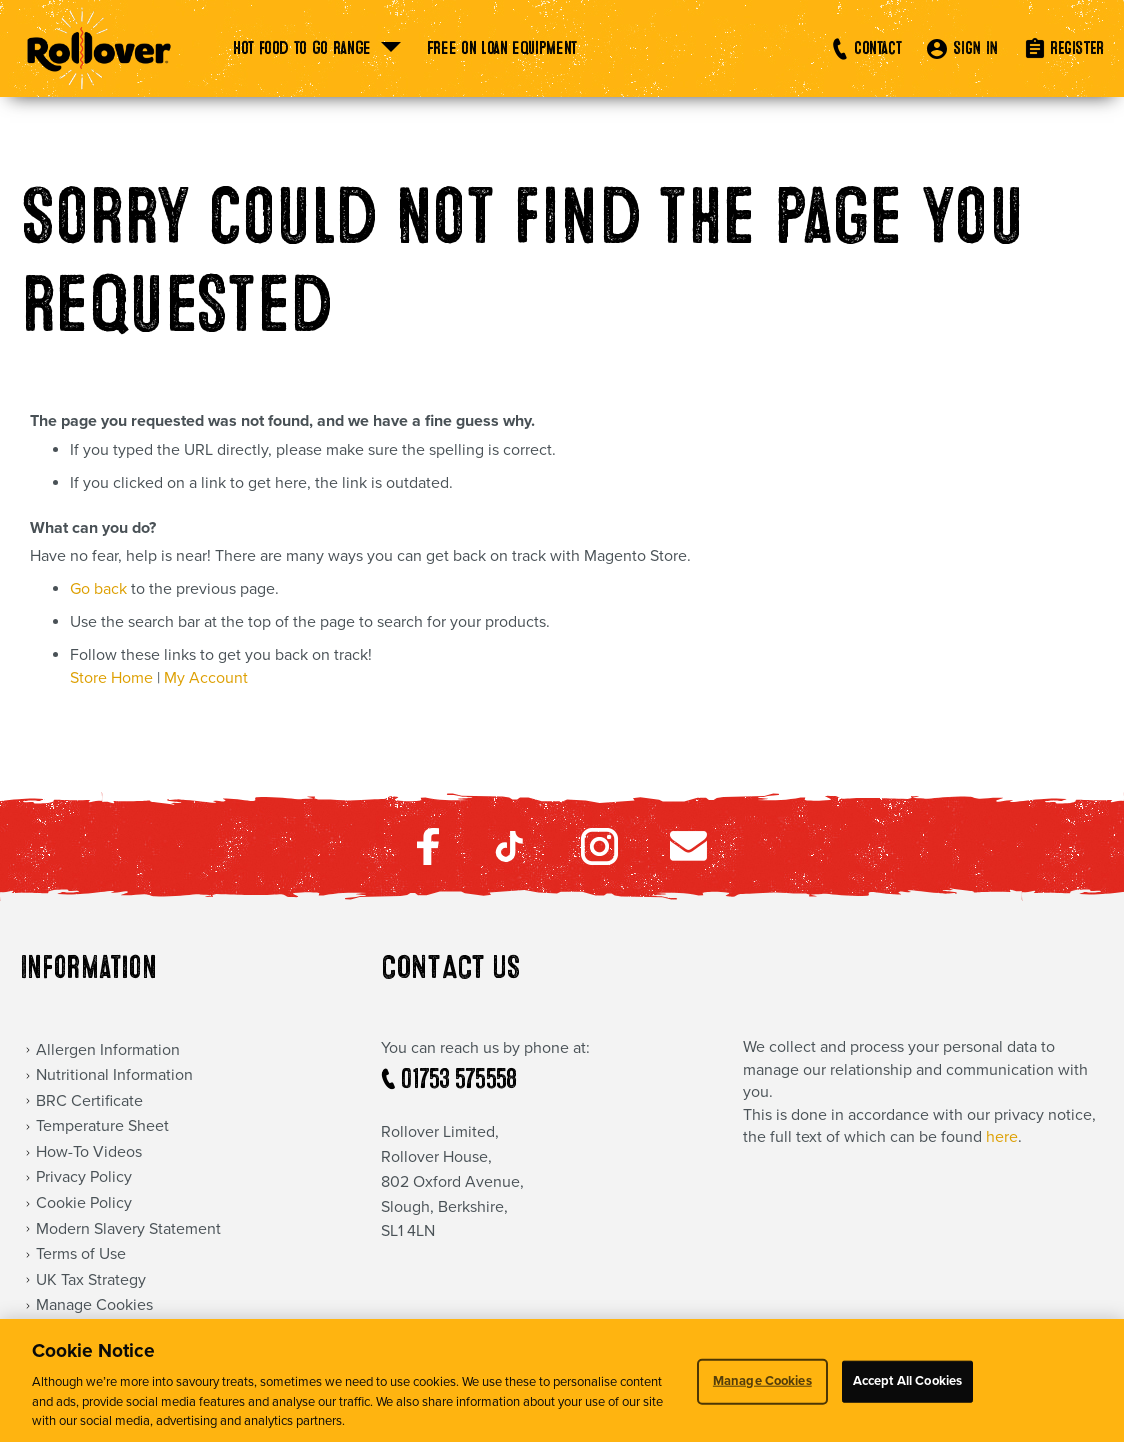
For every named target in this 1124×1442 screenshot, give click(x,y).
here (1002, 1137)
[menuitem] (312, 49)
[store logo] (99, 48)
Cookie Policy (84, 1203)
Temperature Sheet (102, 1126)
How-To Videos (89, 1152)
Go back (98, 589)
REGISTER (1077, 48)
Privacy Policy (84, 1177)
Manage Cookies (94, 1305)
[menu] (395, 49)
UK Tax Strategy (91, 1280)
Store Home (111, 678)
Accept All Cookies (907, 1381)
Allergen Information (108, 1050)
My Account (206, 678)
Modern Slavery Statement (128, 1229)
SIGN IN (975, 48)
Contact (877, 48)
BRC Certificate (89, 1101)
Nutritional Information (114, 1075)
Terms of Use (81, 1254)
